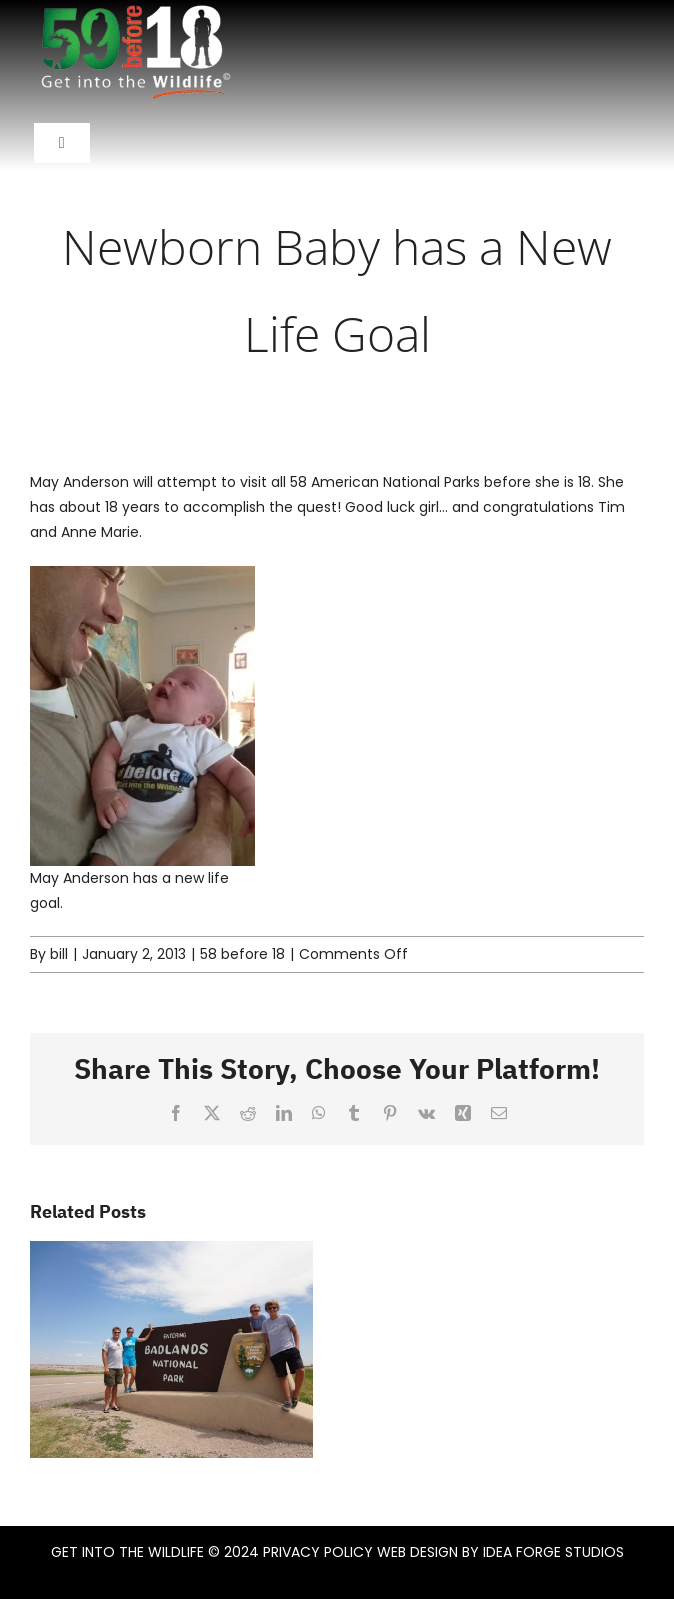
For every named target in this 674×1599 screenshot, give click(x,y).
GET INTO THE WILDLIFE (127, 1552)
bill (59, 954)
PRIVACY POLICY (318, 1552)
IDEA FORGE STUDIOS (553, 1552)
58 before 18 (242, 954)
